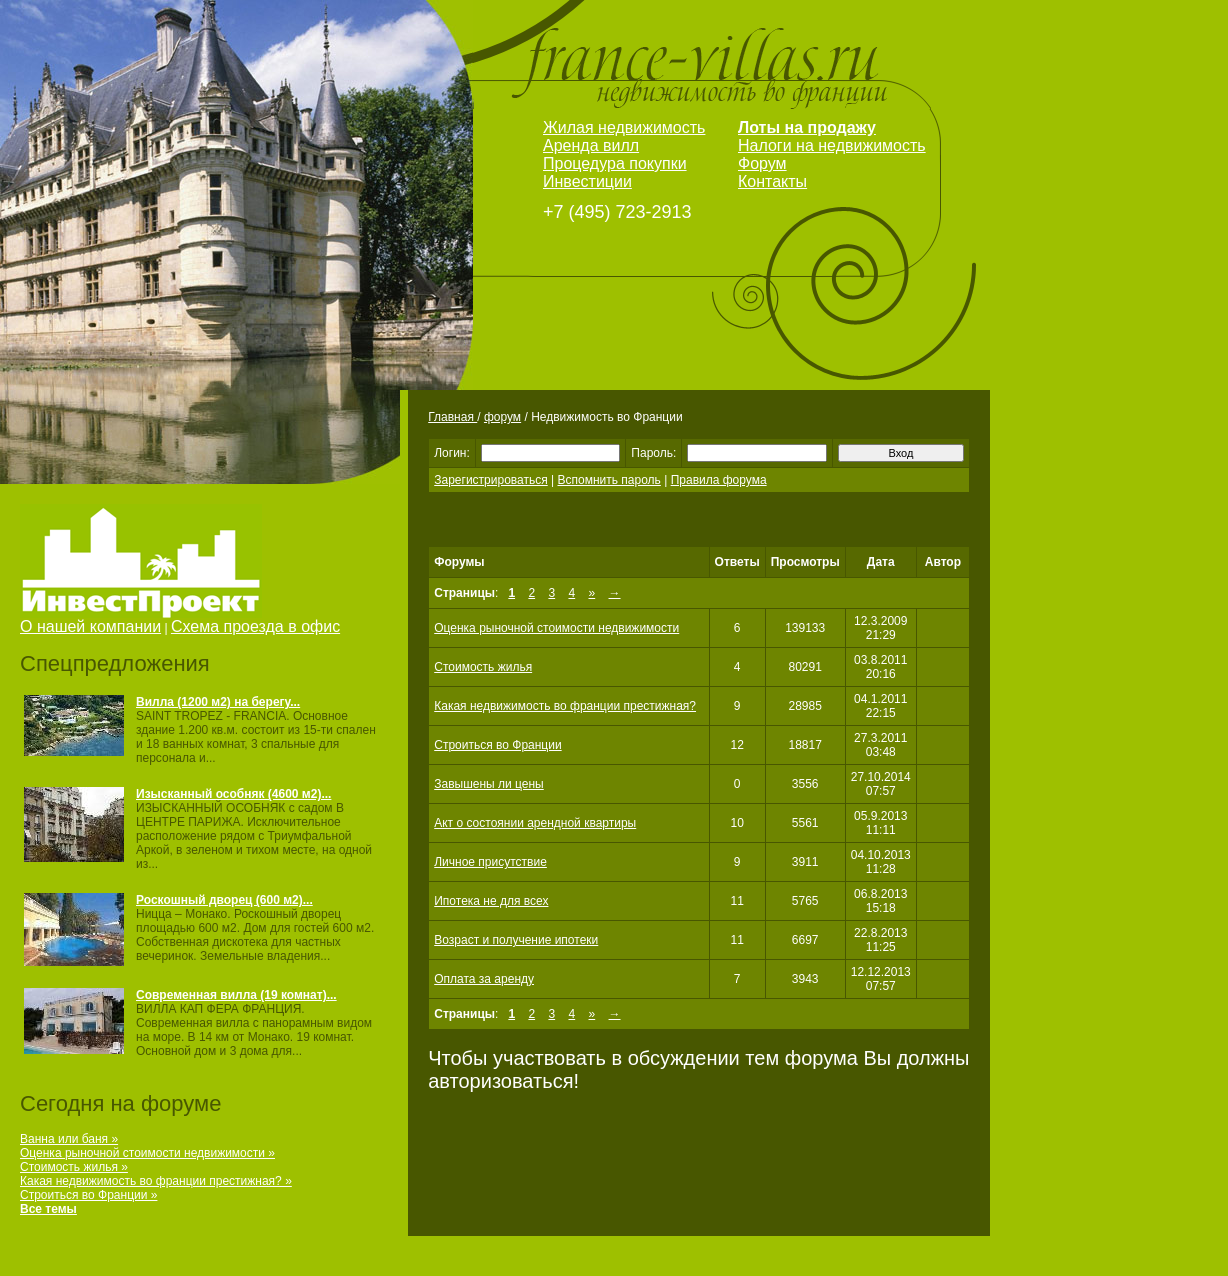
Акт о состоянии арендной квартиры (535, 823)
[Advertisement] (662, 526)
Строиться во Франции (497, 745)
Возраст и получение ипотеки (516, 940)
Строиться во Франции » (88, 1195)
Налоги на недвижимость (832, 145)
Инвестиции (587, 181)
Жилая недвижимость (624, 127)
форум (502, 417)
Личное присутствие (490, 862)
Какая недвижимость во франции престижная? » (156, 1181)
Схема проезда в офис (255, 626)
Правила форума (719, 480)
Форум (762, 163)
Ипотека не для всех (491, 901)
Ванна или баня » (69, 1139)
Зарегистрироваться (490, 480)
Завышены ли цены (489, 784)
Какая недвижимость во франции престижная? (565, 706)
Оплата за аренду (484, 979)
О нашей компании (90, 626)
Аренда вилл (591, 145)
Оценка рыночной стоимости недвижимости (556, 628)
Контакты (772, 181)
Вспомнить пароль (609, 480)
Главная (452, 417)
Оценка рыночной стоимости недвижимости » (147, 1153)
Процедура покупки (615, 163)
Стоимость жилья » (74, 1167)
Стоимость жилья (483, 667)
